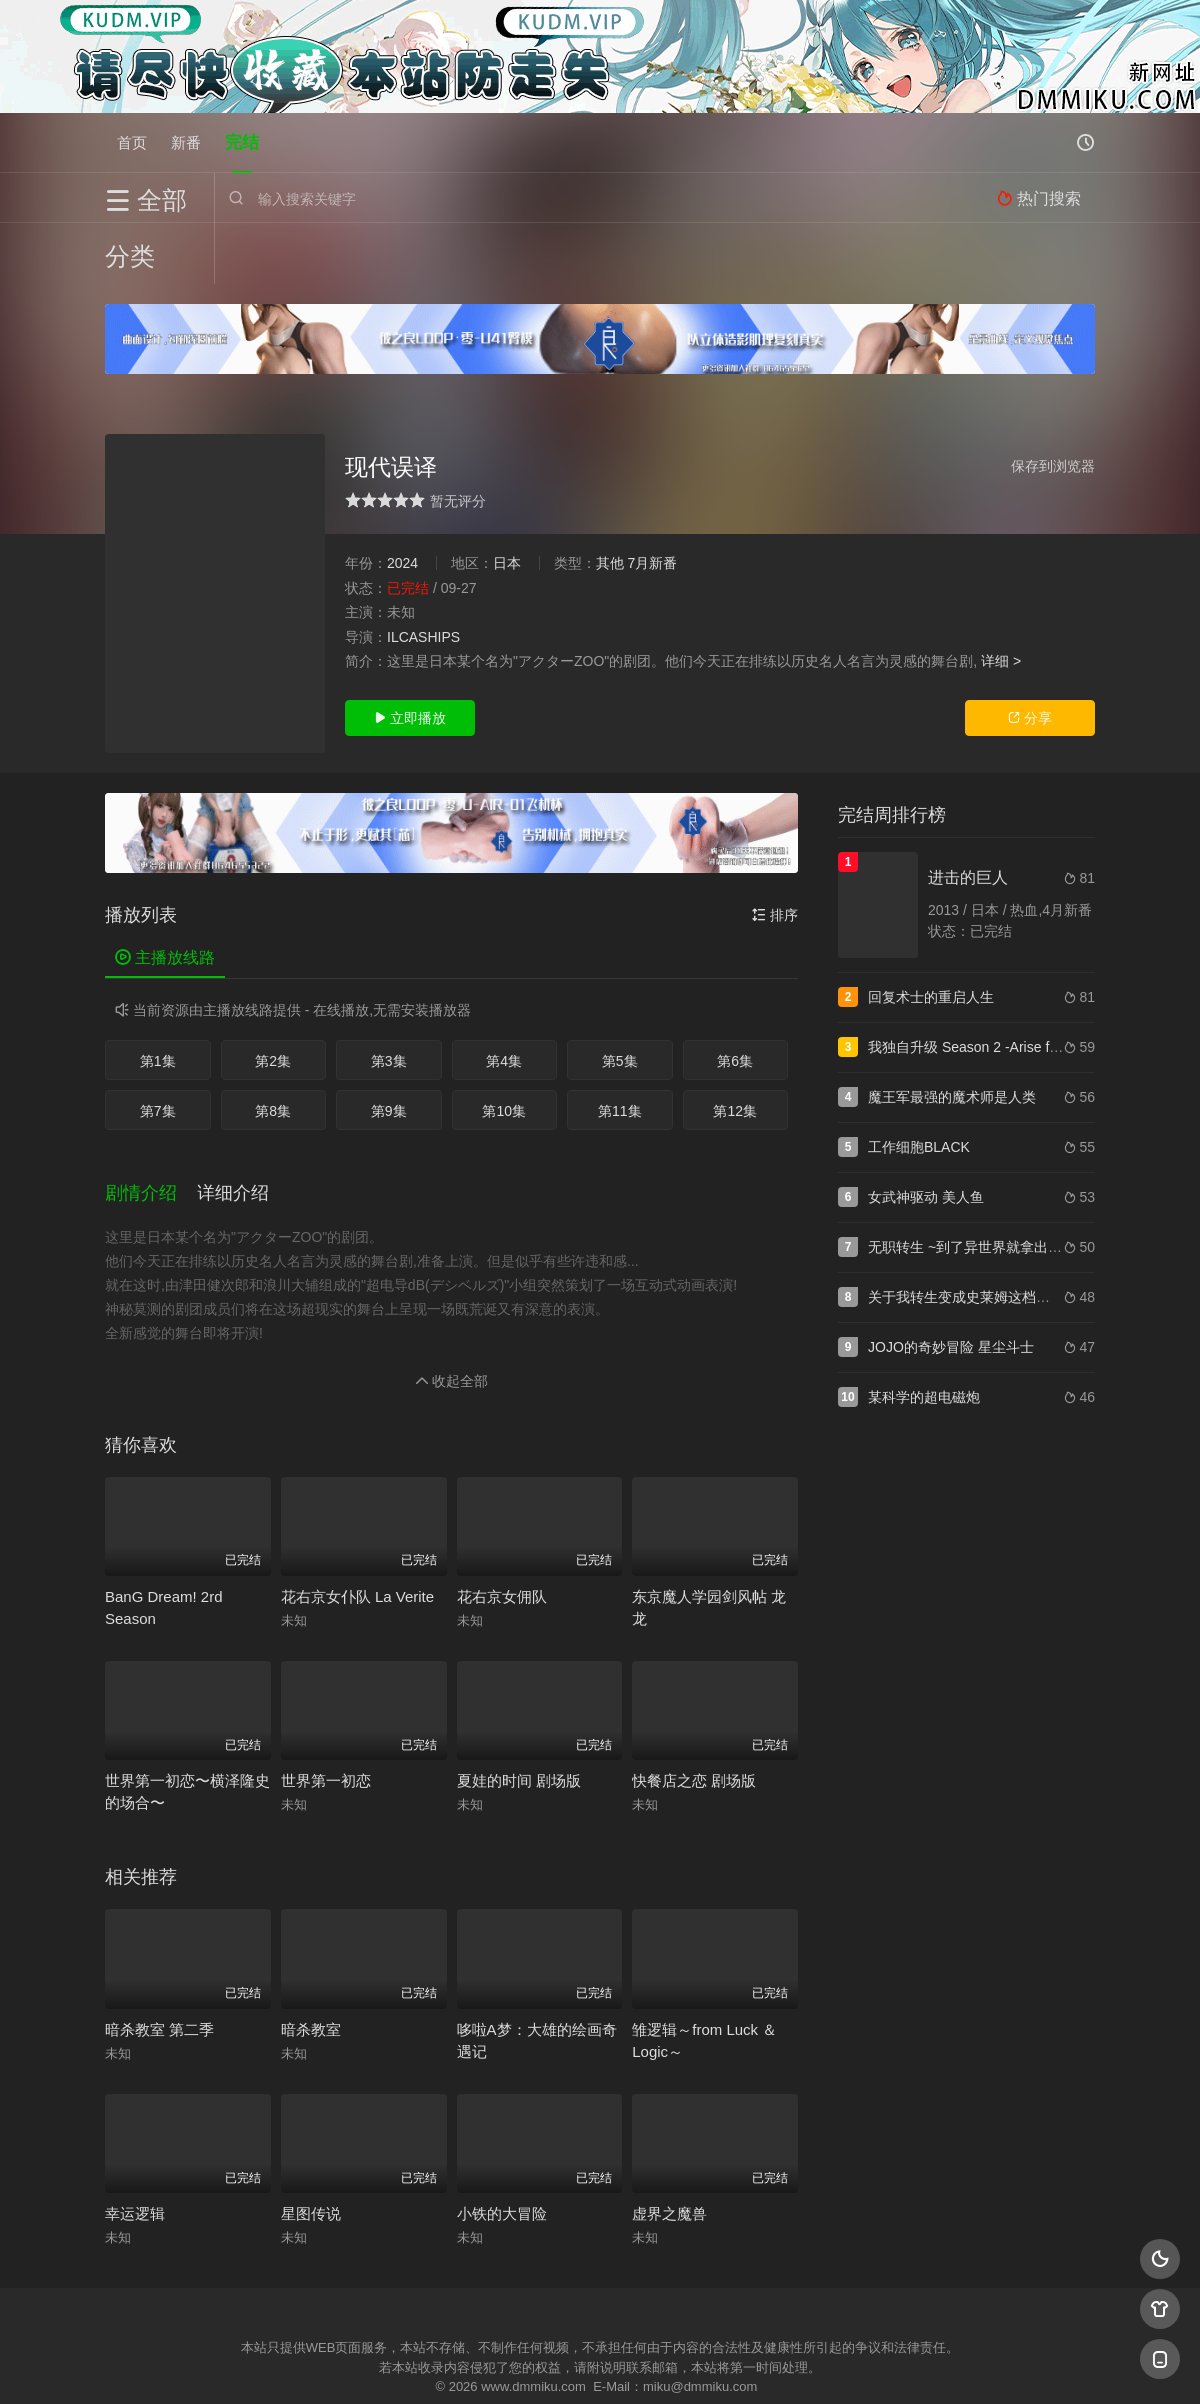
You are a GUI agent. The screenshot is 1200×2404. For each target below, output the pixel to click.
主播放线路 (165, 896)
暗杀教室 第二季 (159, 1966)
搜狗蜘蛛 (600, 2363)
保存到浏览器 (1053, 405)
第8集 (273, 1050)
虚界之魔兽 (669, 2151)
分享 (1030, 657)
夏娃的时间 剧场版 (519, 1718)
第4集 (504, 1000)
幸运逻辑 (135, 2151)
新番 (186, 142)
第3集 (389, 1000)
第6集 (735, 1000)
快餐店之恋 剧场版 (694, 1718)
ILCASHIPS (423, 576)
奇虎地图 (681, 2363)
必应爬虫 (843, 2363)
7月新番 (652, 502)
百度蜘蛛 (439, 2363)
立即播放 (410, 657)
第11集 (620, 1050)
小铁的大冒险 (502, 2151)
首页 (132, 142)
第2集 (273, 1000)
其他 (610, 502)
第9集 (389, 1050)
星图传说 (311, 2151)
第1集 (158, 1000)
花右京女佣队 (502, 1533)
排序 (775, 854)
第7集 (158, 1050)
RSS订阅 (357, 2363)
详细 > (1001, 600)
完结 (242, 142)
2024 (402, 502)
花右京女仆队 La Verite (357, 1533)
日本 (507, 502)
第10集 (504, 1050)
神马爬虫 (520, 2363)
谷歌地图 (762, 2363)
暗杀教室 (311, 1966)
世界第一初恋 (326, 1718)
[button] (151, 1132)
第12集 (735, 1050)
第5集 (620, 1000)
